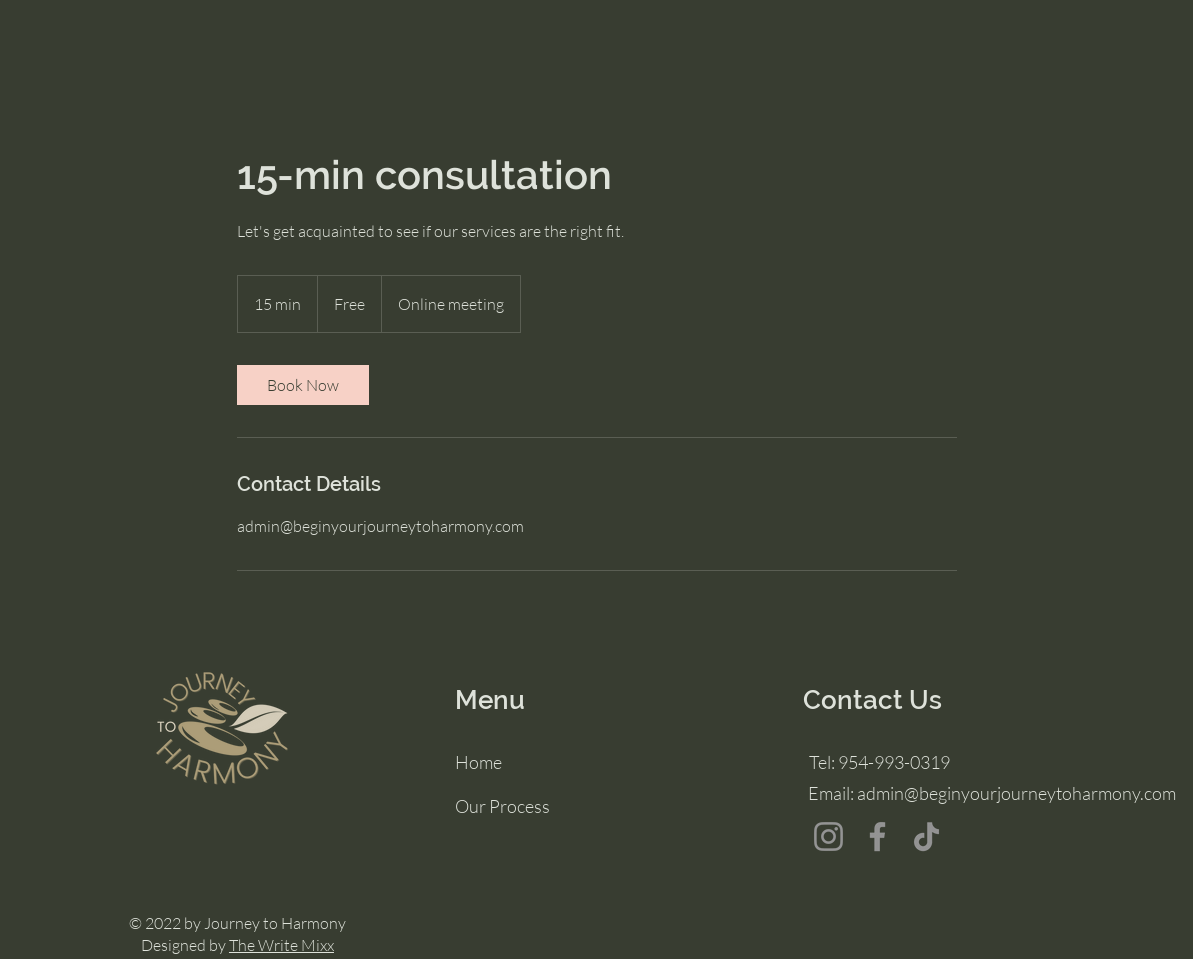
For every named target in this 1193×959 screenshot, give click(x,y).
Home (478, 762)
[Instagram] (828, 836)
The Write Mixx (281, 945)
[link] (303, 385)
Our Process (502, 806)
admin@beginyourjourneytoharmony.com (1016, 793)
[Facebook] (877, 836)
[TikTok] (926, 836)
